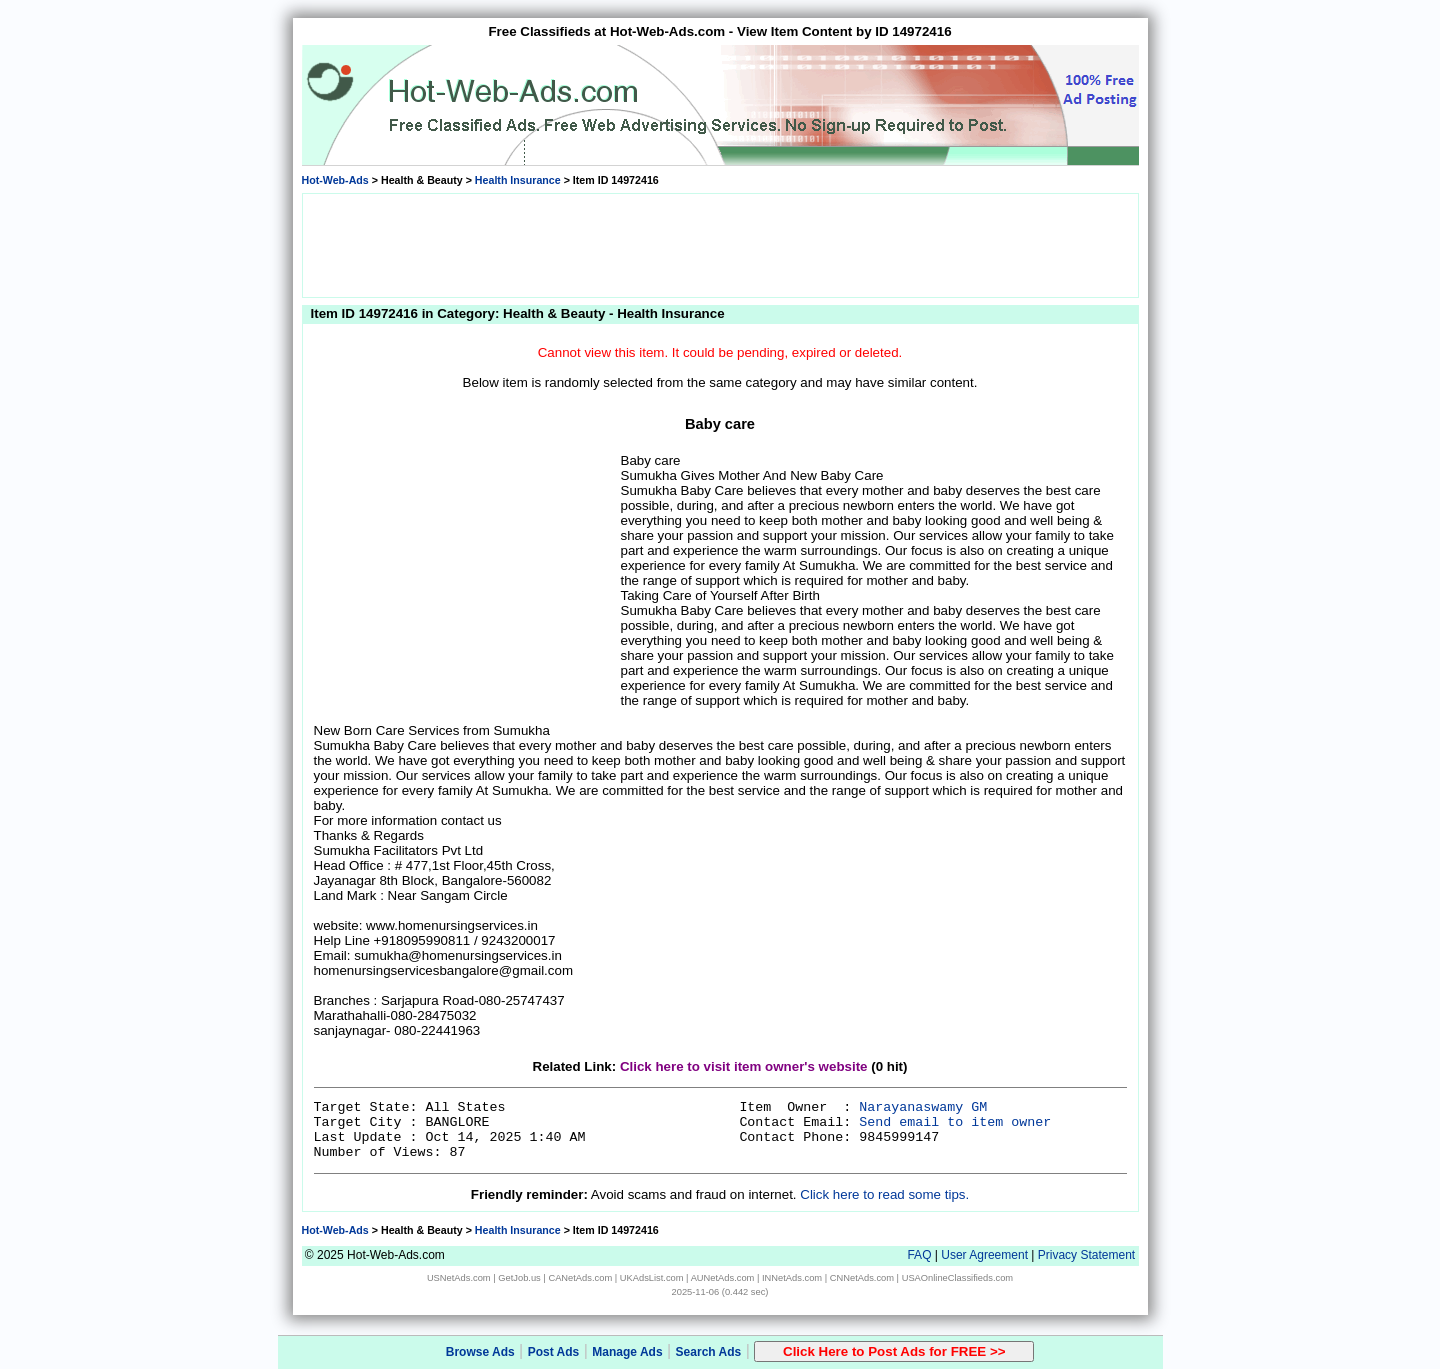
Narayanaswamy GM (923, 1107)
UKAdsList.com (652, 1278)
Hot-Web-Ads (335, 180)
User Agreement (984, 1255)
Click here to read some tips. (884, 1194)
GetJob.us (519, 1278)
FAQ (919, 1255)
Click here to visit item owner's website (744, 1066)
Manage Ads (627, 1352)
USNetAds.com (459, 1278)
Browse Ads (480, 1352)
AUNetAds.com (723, 1278)
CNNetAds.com (862, 1278)
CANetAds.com (580, 1278)
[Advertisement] (720, 244)
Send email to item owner (955, 1122)
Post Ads (554, 1352)
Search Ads (709, 1352)
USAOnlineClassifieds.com (957, 1278)
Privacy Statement (1086, 1255)
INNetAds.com (792, 1278)
